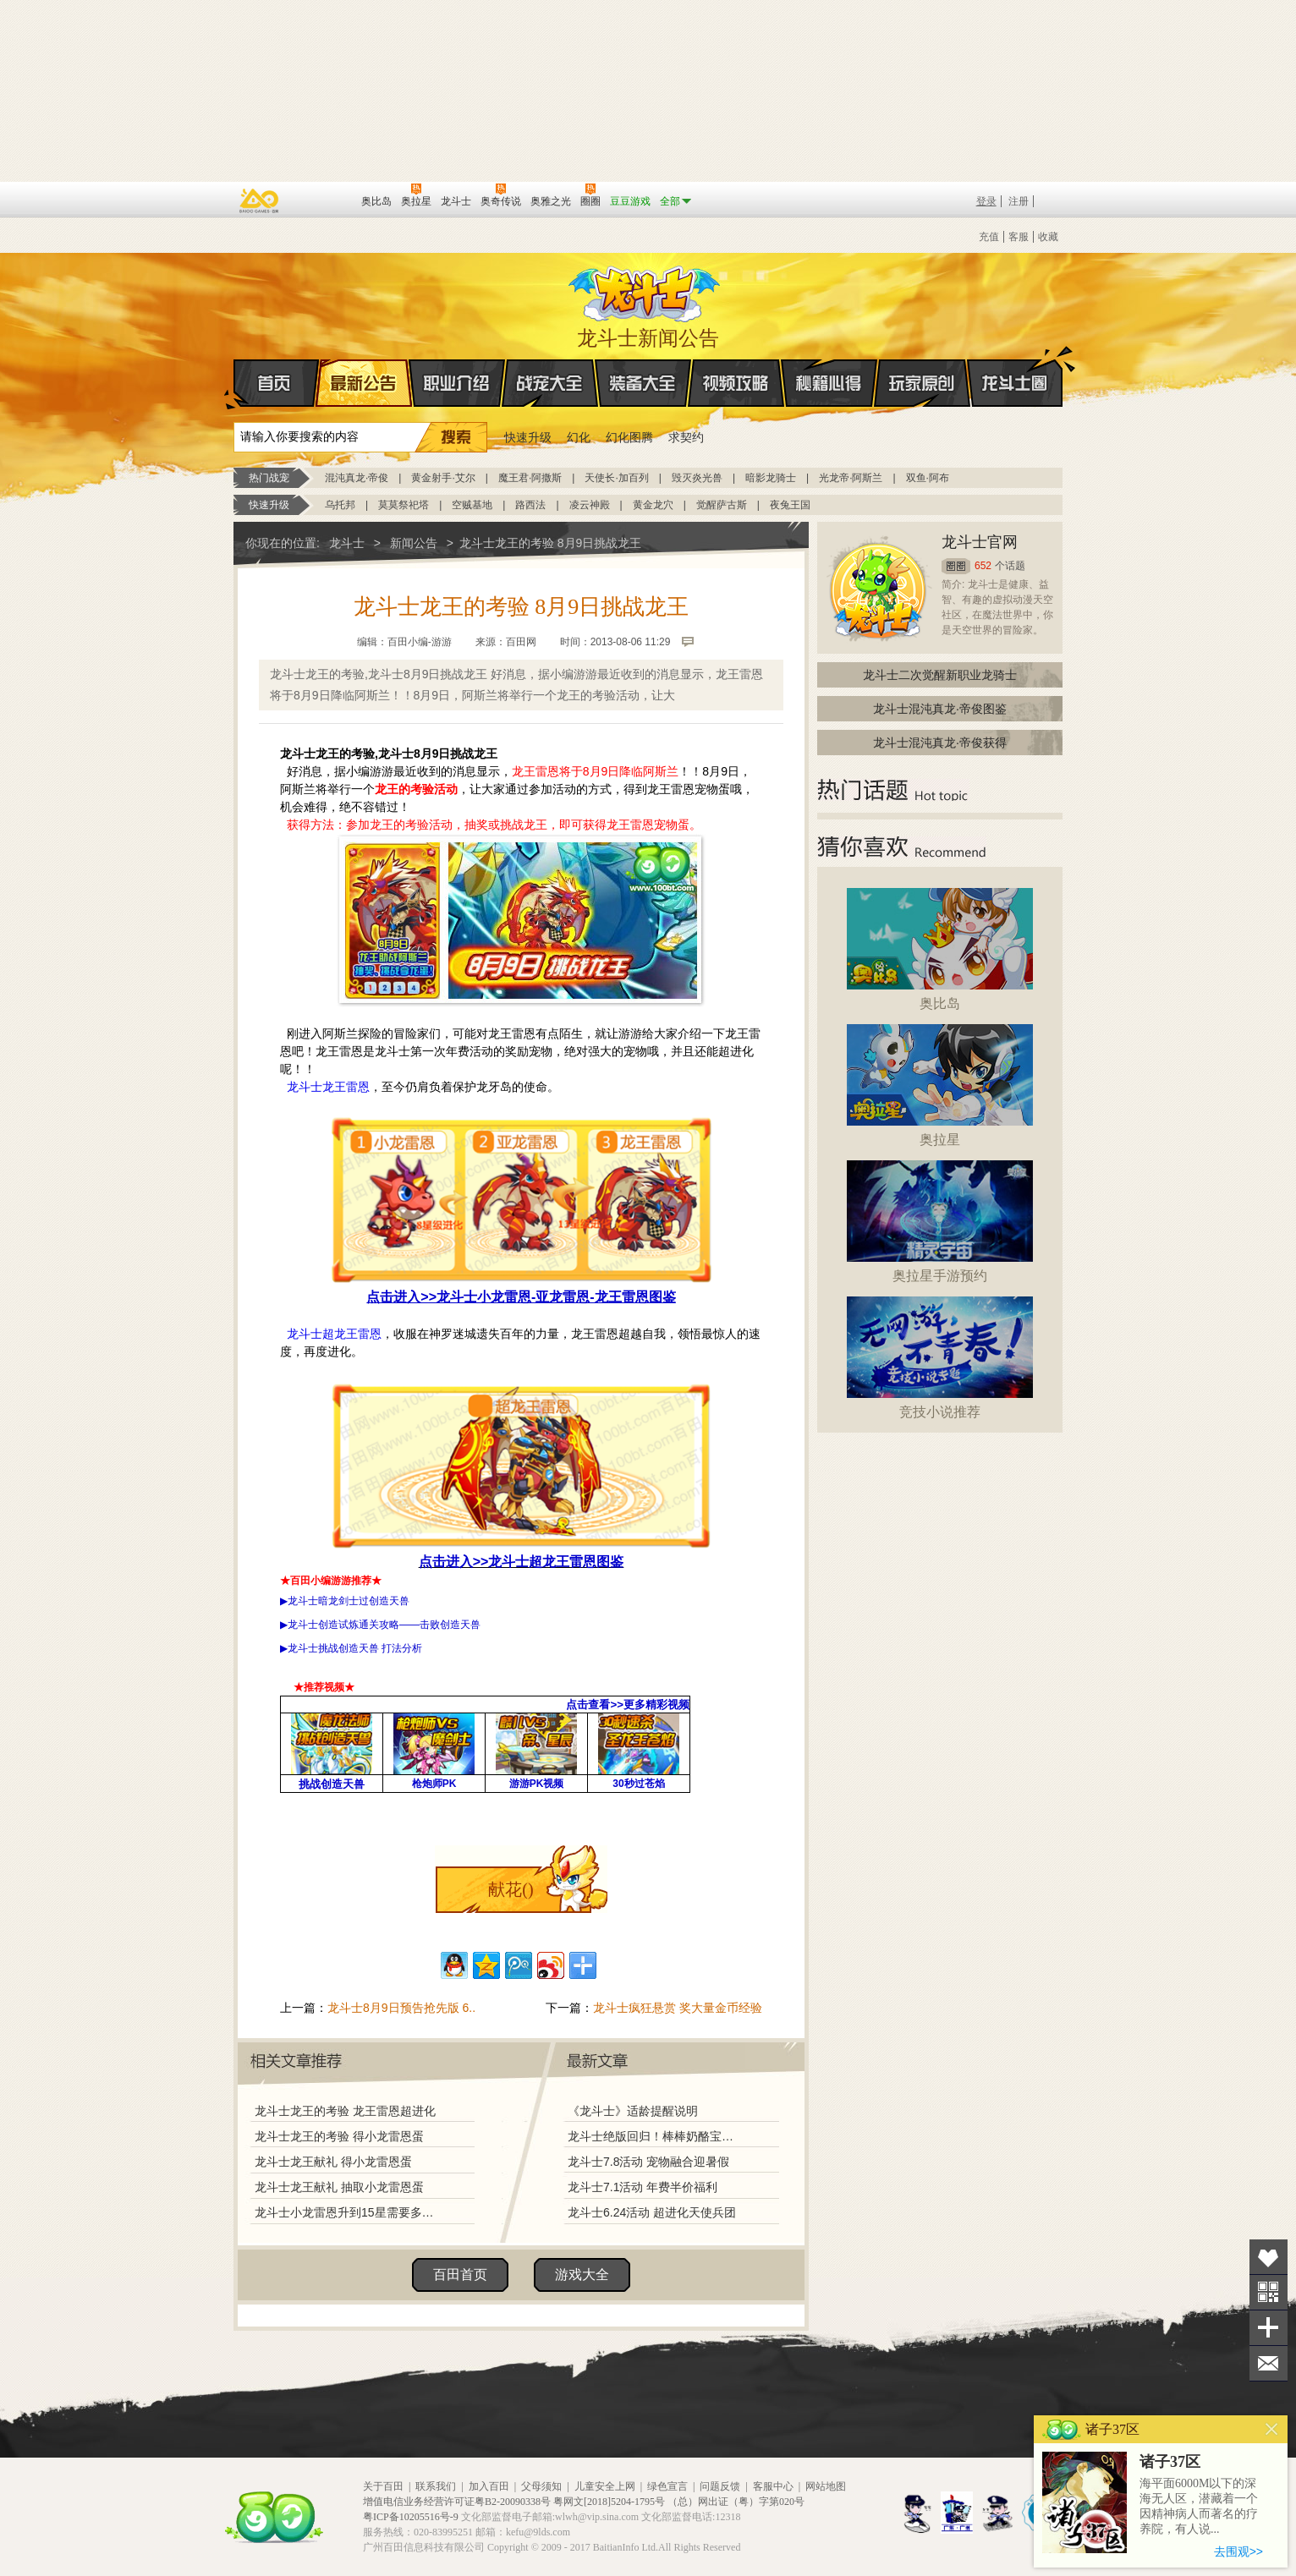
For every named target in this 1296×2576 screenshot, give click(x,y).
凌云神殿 (589, 505)
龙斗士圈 (1015, 367)
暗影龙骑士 (770, 478)
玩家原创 (922, 383)
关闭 (1272, 2429)
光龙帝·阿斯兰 (850, 478)
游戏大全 (582, 2274)
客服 (1018, 237)
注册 (1018, 201)
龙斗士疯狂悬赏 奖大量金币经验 (677, 2007)
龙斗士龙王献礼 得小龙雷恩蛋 (333, 2161)
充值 (989, 237)
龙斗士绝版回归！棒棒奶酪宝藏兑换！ (656, 2136)
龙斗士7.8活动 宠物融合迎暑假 (648, 2161)
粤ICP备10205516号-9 (411, 2517)
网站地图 (825, 2486)
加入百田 (489, 2486)
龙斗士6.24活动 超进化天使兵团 (652, 2212)
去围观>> (1238, 2551)
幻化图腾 (629, 437)
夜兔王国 (790, 505)
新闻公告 (413, 543)
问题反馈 (720, 2486)
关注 (1268, 2292)
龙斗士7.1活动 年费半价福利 (642, 2187)
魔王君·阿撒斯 (530, 478)
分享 (1268, 2327)
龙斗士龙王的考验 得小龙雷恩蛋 (339, 2136)
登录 (986, 201)
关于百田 (383, 2486)
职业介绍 (457, 383)
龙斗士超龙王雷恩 (334, 1333)
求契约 (686, 437)
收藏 (1048, 237)
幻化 (578, 437)
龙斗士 (645, 290)
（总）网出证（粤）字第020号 (736, 2501)
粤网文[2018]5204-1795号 (609, 2501)
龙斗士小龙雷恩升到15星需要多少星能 (349, 2212)
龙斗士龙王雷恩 (328, 1086)
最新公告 (364, 383)
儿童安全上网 (604, 2486)
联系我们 (435, 2486)
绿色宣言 (667, 2486)
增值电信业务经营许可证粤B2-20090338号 (457, 2501)
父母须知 (541, 2486)
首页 (234, 384)
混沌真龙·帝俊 (356, 478)
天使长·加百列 (616, 478)
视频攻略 (736, 383)
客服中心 (773, 2486)
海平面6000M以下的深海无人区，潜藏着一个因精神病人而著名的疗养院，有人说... (1198, 2506)
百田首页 (460, 2274)
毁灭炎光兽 (697, 478)
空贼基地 (472, 505)
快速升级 (528, 437)
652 (983, 566)
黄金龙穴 (653, 505)
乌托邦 (340, 505)
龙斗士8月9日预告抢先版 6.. (401, 2007)
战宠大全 (550, 383)
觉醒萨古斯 (721, 505)
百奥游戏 (259, 200)
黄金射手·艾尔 (443, 478)
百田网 (323, 199)
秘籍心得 (829, 383)
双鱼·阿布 (927, 478)
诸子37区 (1169, 2461)
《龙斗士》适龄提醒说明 (633, 2111)
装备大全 (643, 383)
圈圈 (956, 566)
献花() (510, 1889)
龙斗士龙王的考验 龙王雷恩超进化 (345, 2111)
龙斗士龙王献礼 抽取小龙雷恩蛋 (339, 2187)
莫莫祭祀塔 (403, 505)
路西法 (530, 505)
